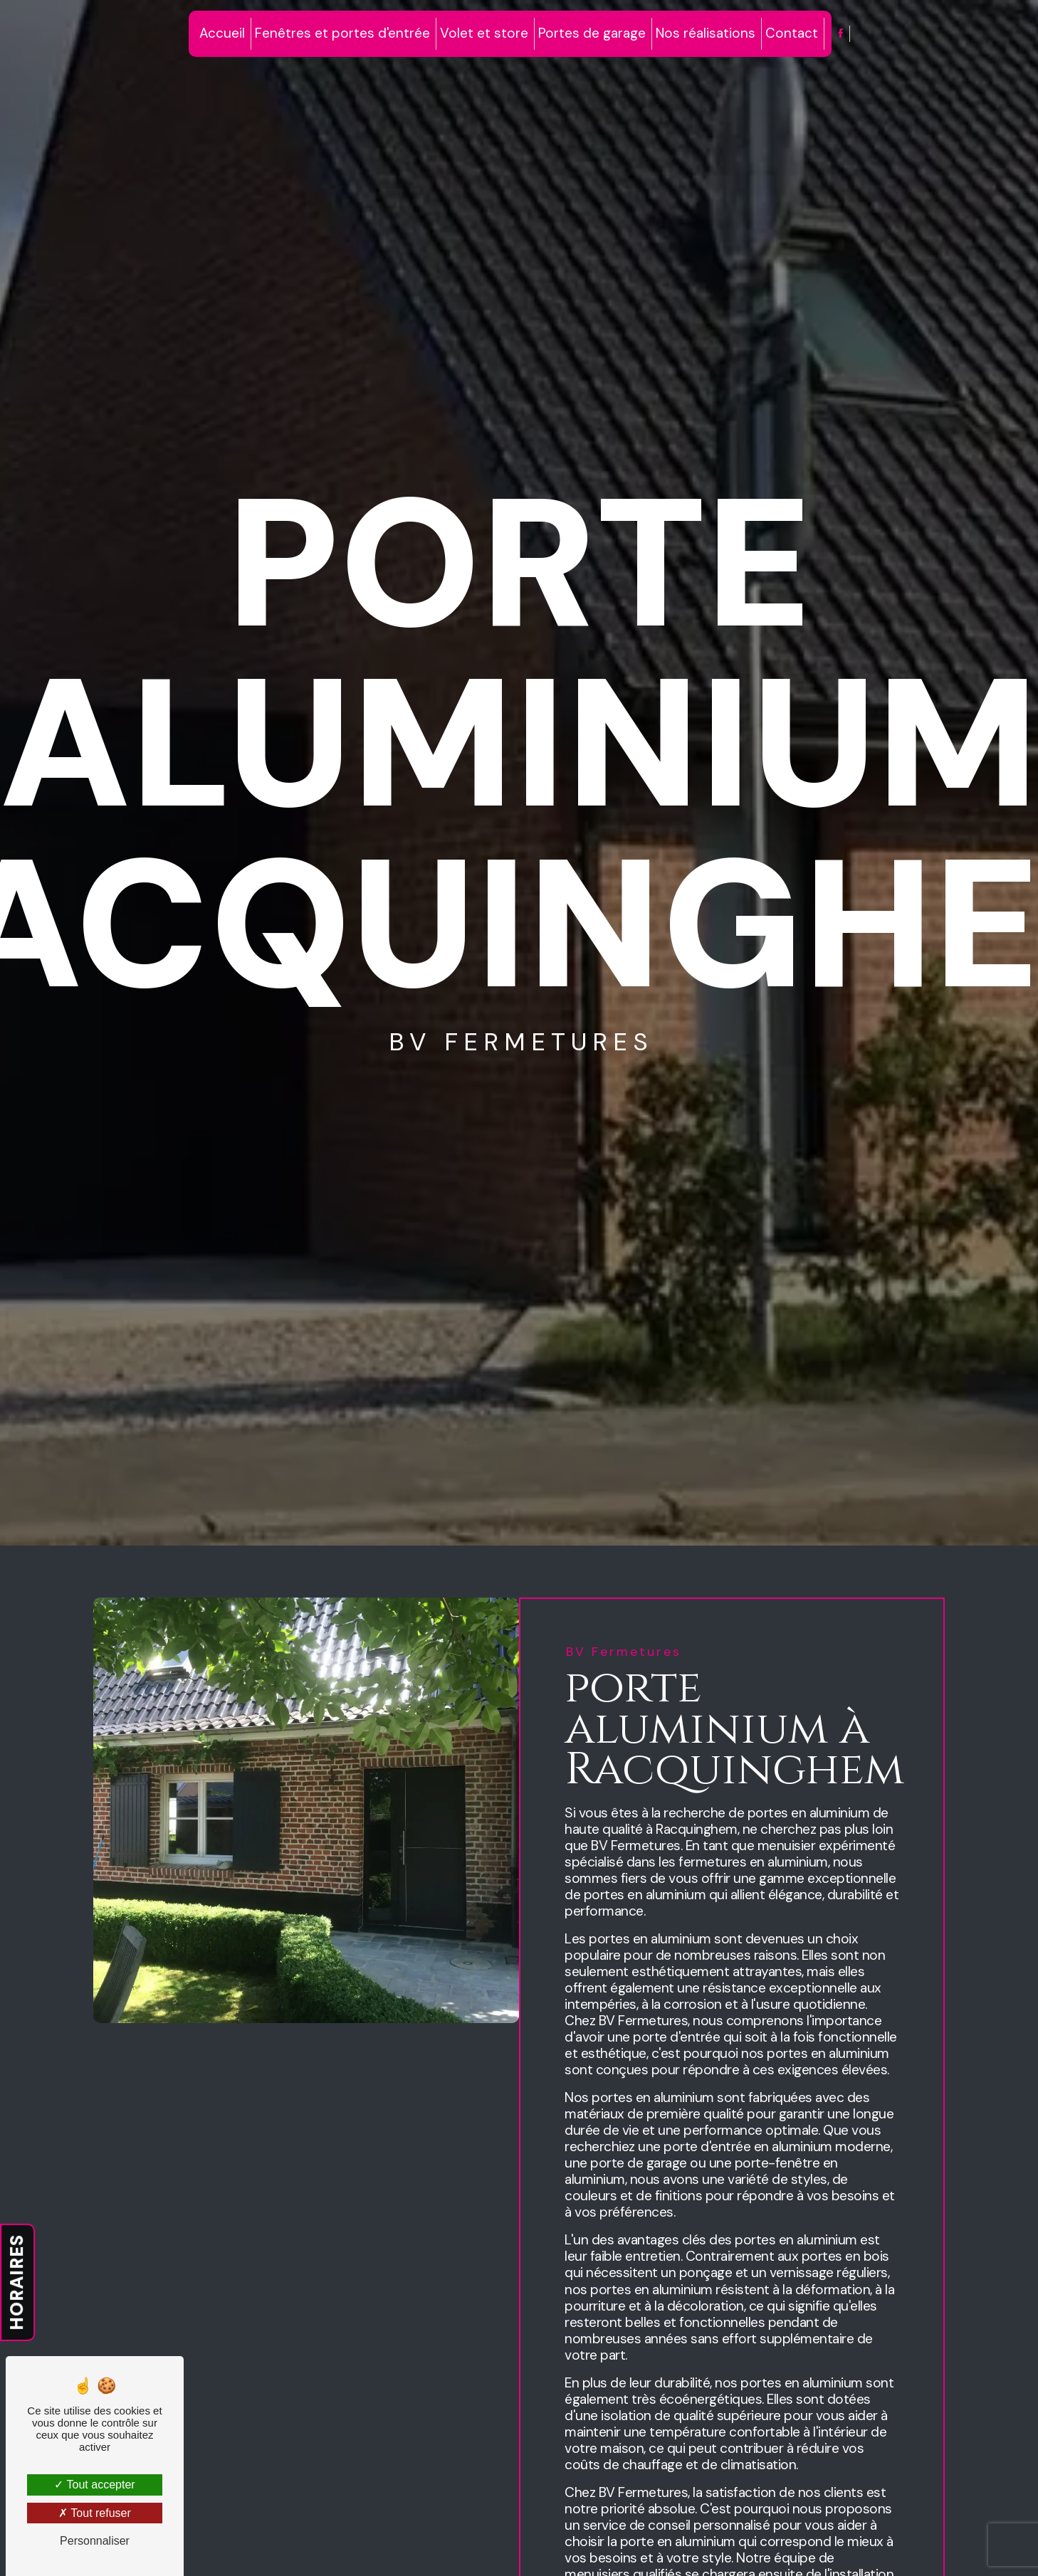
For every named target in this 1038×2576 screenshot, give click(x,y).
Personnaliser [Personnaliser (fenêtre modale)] (95, 2541)
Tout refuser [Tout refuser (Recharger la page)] (94, 2513)
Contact (791, 33)
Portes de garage (592, 33)
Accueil (222, 33)
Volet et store (484, 33)
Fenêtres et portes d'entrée (342, 33)
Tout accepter (94, 2485)
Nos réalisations (705, 33)
